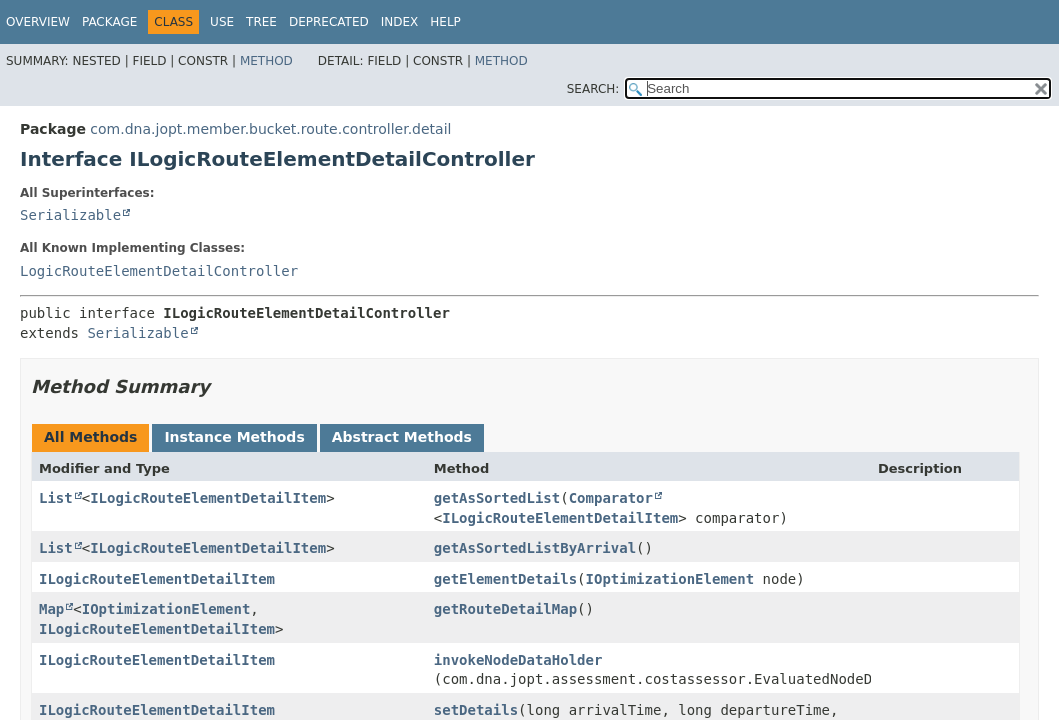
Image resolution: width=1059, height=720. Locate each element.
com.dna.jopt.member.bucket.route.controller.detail (270, 129)
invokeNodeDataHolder (518, 660)
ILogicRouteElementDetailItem (208, 498)
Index (400, 22)
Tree (261, 22)
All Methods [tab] (90, 437)
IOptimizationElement (670, 579)
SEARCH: (593, 89)
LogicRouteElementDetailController (159, 271)
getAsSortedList (497, 498)
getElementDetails (505, 579)
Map (51, 609)
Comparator (611, 498)
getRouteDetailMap (505, 609)
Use (222, 22)
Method (266, 61)
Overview (38, 22)
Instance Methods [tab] (234, 437)
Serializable (70, 215)
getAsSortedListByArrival (535, 548)
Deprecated (329, 22)
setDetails (476, 710)
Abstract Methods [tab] (402, 437)
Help (445, 22)
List (56, 498)
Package (109, 22)
